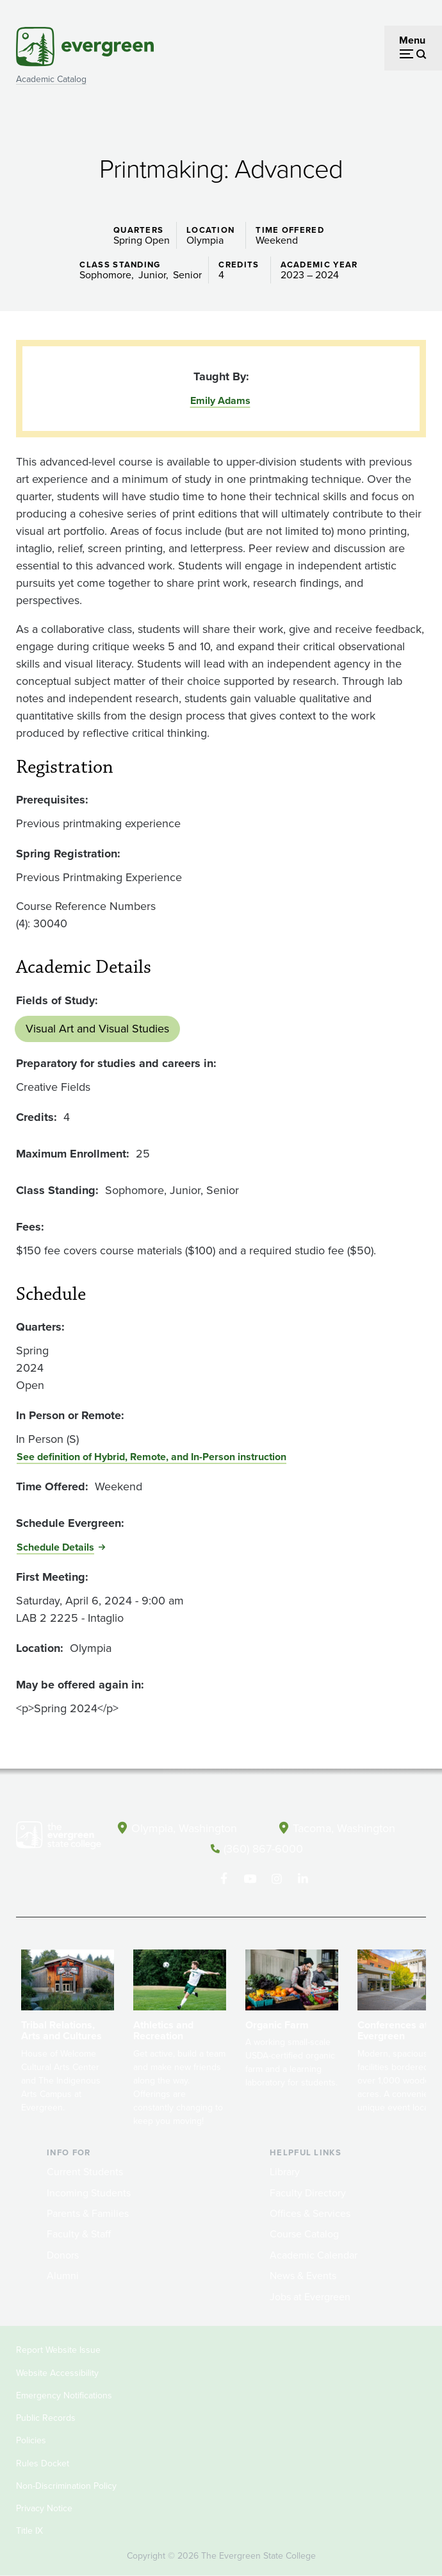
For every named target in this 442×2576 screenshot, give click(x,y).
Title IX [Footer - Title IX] (29, 2531)
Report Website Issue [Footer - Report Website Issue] (58, 2350)
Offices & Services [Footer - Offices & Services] (310, 2213)
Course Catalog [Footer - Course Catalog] (304, 2234)
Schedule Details (55, 1547)
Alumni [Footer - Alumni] (63, 2275)
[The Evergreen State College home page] (58, 1838)
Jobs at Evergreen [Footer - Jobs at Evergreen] (310, 2296)
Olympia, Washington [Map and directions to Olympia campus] (184, 1828)
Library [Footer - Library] (285, 2171)
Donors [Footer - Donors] (63, 2255)
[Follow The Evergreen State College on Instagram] (276, 1879)
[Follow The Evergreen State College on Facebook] (224, 1879)
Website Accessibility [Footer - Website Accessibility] (57, 2373)
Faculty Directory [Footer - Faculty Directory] (308, 2192)
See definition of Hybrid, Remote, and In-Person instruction (151, 1456)
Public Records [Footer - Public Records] (46, 2418)
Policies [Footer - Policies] (31, 2440)
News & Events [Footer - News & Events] (303, 2275)
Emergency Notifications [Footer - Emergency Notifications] (64, 2395)
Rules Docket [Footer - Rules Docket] (42, 2463)
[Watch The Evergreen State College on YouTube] (250, 1879)
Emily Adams (220, 400)
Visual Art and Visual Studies (97, 1028)
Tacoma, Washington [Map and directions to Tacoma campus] (344, 1828)
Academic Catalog (51, 79)
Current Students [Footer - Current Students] (85, 2171)
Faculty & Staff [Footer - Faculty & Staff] (79, 2234)
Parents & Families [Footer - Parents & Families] (88, 2213)
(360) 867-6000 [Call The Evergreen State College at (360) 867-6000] (263, 1848)
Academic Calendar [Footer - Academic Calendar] (313, 2255)
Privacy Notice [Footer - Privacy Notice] (44, 2508)
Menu (412, 40)
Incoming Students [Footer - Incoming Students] (89, 2192)
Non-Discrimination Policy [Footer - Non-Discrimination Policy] (66, 2486)
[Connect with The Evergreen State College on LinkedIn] (302, 1879)
